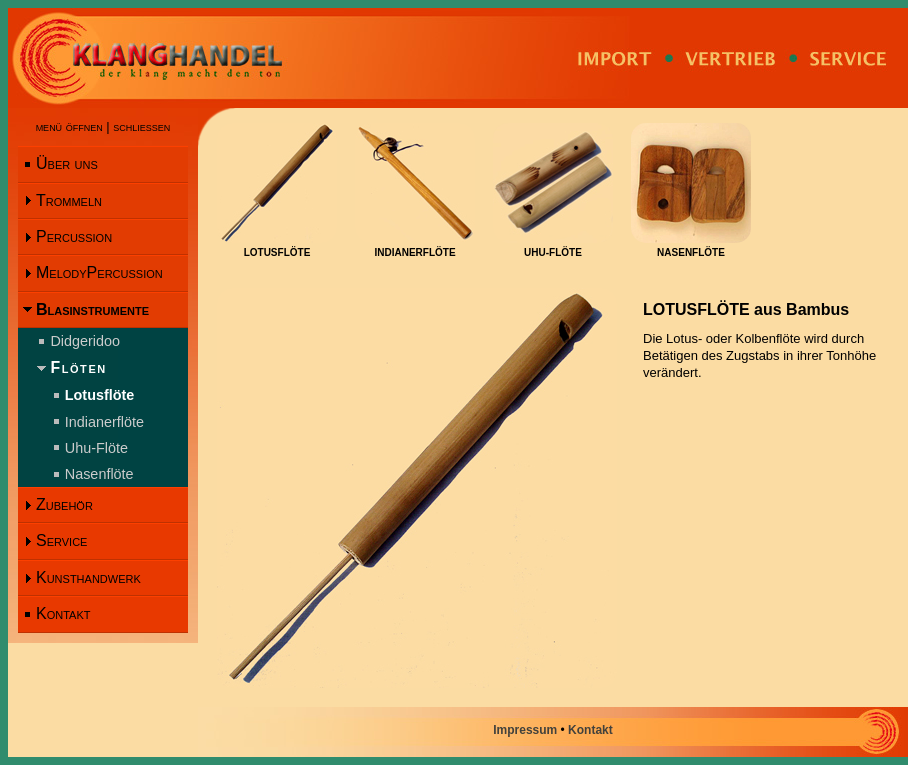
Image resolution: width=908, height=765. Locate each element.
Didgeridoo (85, 341)
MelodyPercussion (99, 272)
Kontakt (63, 613)
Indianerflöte (104, 422)
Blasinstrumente (92, 309)
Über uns (67, 163)
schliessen (141, 126)
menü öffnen (69, 126)
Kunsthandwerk (88, 577)
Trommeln (69, 200)
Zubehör (64, 504)
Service (61, 540)
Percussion (74, 236)
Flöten (78, 367)
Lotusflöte (100, 395)
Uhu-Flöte (96, 448)
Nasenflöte (99, 474)
